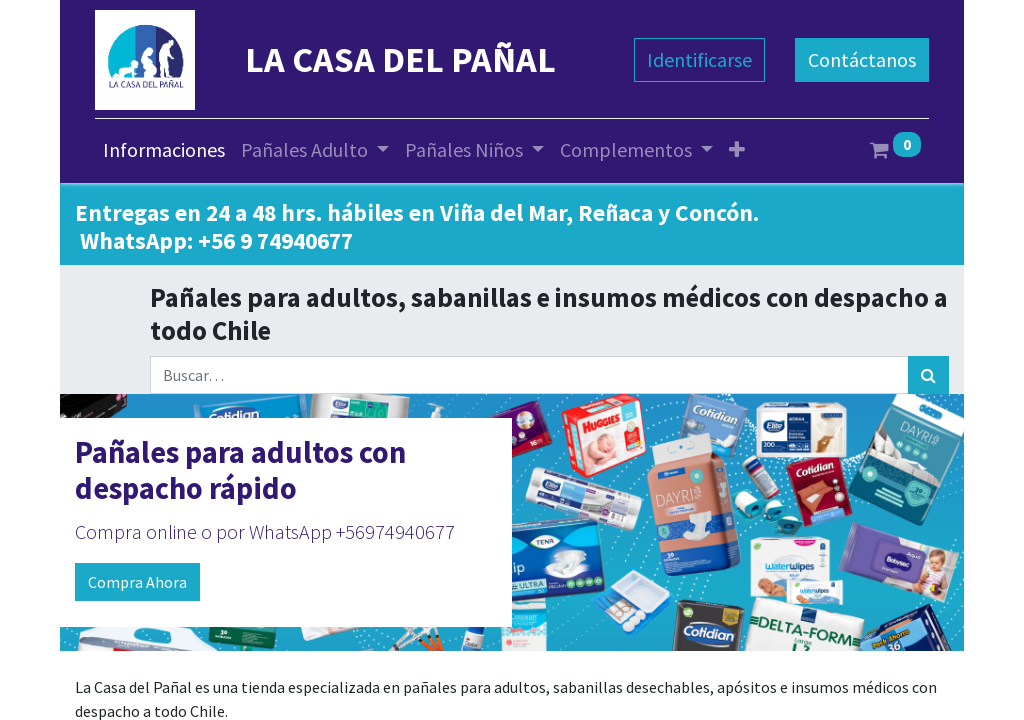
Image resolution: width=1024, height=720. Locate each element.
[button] (737, 150)
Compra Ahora (137, 582)
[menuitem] (164, 150)
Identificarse (699, 59)
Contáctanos (862, 59)
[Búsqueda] (928, 375)
